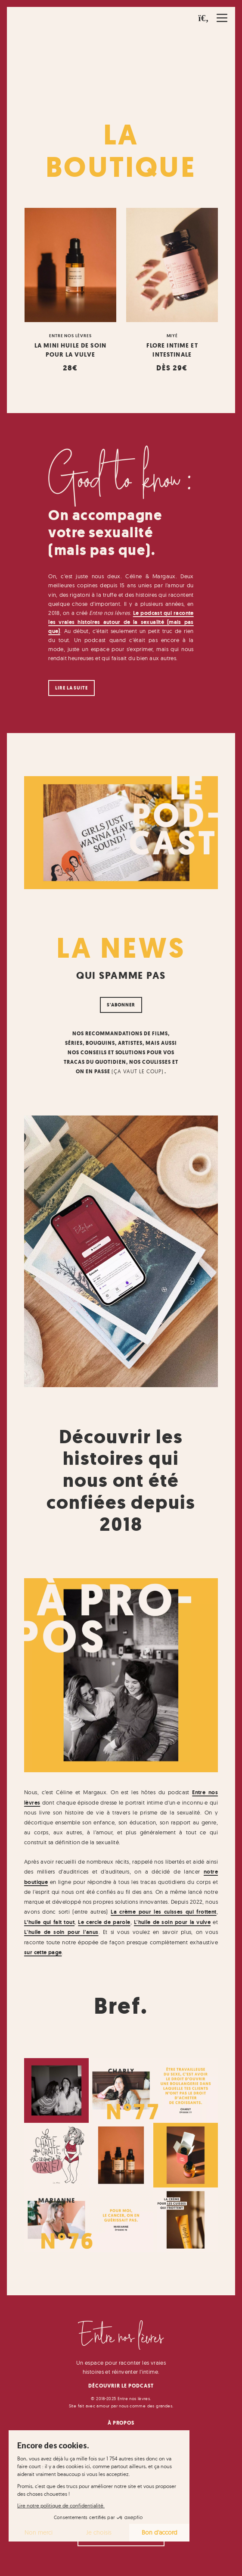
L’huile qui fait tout (49, 1922)
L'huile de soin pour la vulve (172, 1922)
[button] (204, 17)
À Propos (121, 2422)
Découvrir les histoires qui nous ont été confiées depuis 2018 (121, 1480)
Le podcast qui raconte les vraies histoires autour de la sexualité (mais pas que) (121, 622)
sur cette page (43, 1952)
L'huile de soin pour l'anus (61, 1932)
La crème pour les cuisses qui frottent (163, 1911)
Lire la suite (71, 688)
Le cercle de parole (104, 1922)
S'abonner (121, 1005)
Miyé (172, 335)
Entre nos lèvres (70, 335)
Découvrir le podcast (121, 2385)
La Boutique (121, 151)
